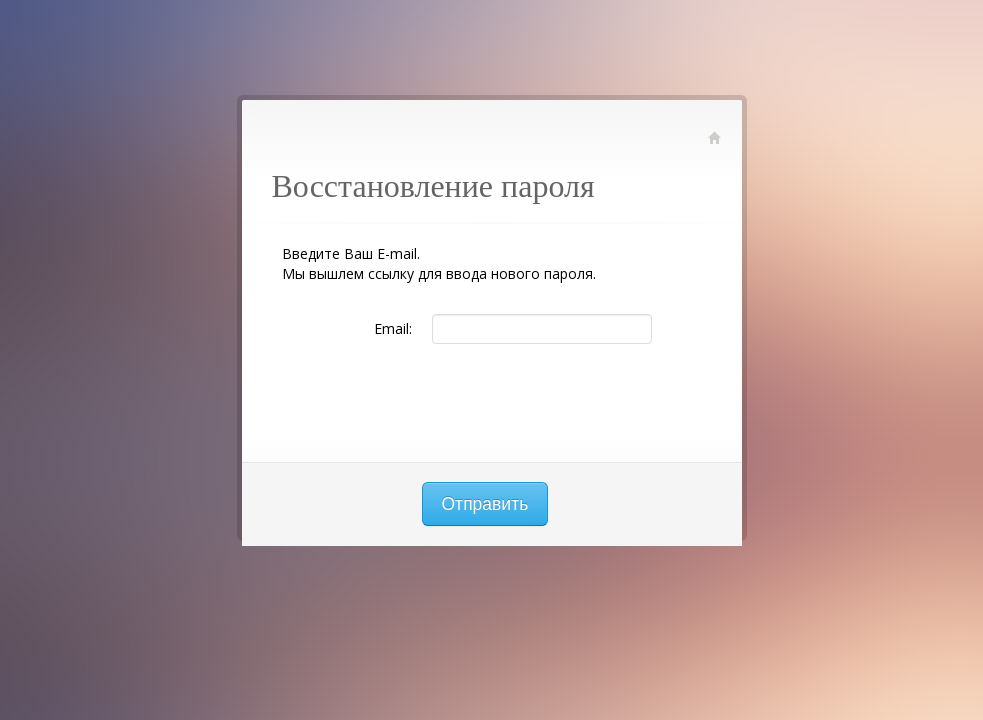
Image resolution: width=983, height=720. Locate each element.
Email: (393, 328)
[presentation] (492, 403)
